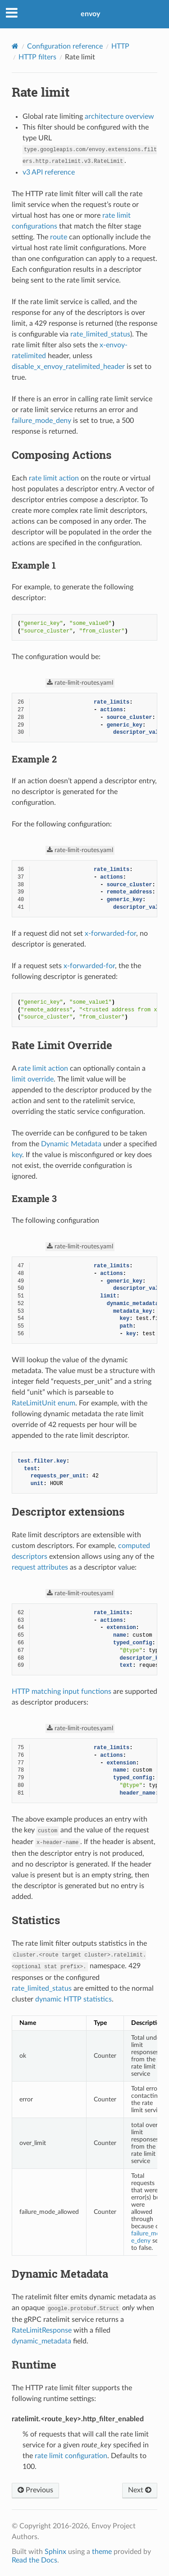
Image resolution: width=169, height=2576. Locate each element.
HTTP (120, 46)
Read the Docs (34, 2560)
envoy (90, 14)
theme (102, 2551)
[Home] (15, 46)
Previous (35, 2490)
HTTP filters (37, 57)
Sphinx (55, 2551)
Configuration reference (65, 46)
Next (139, 2490)
